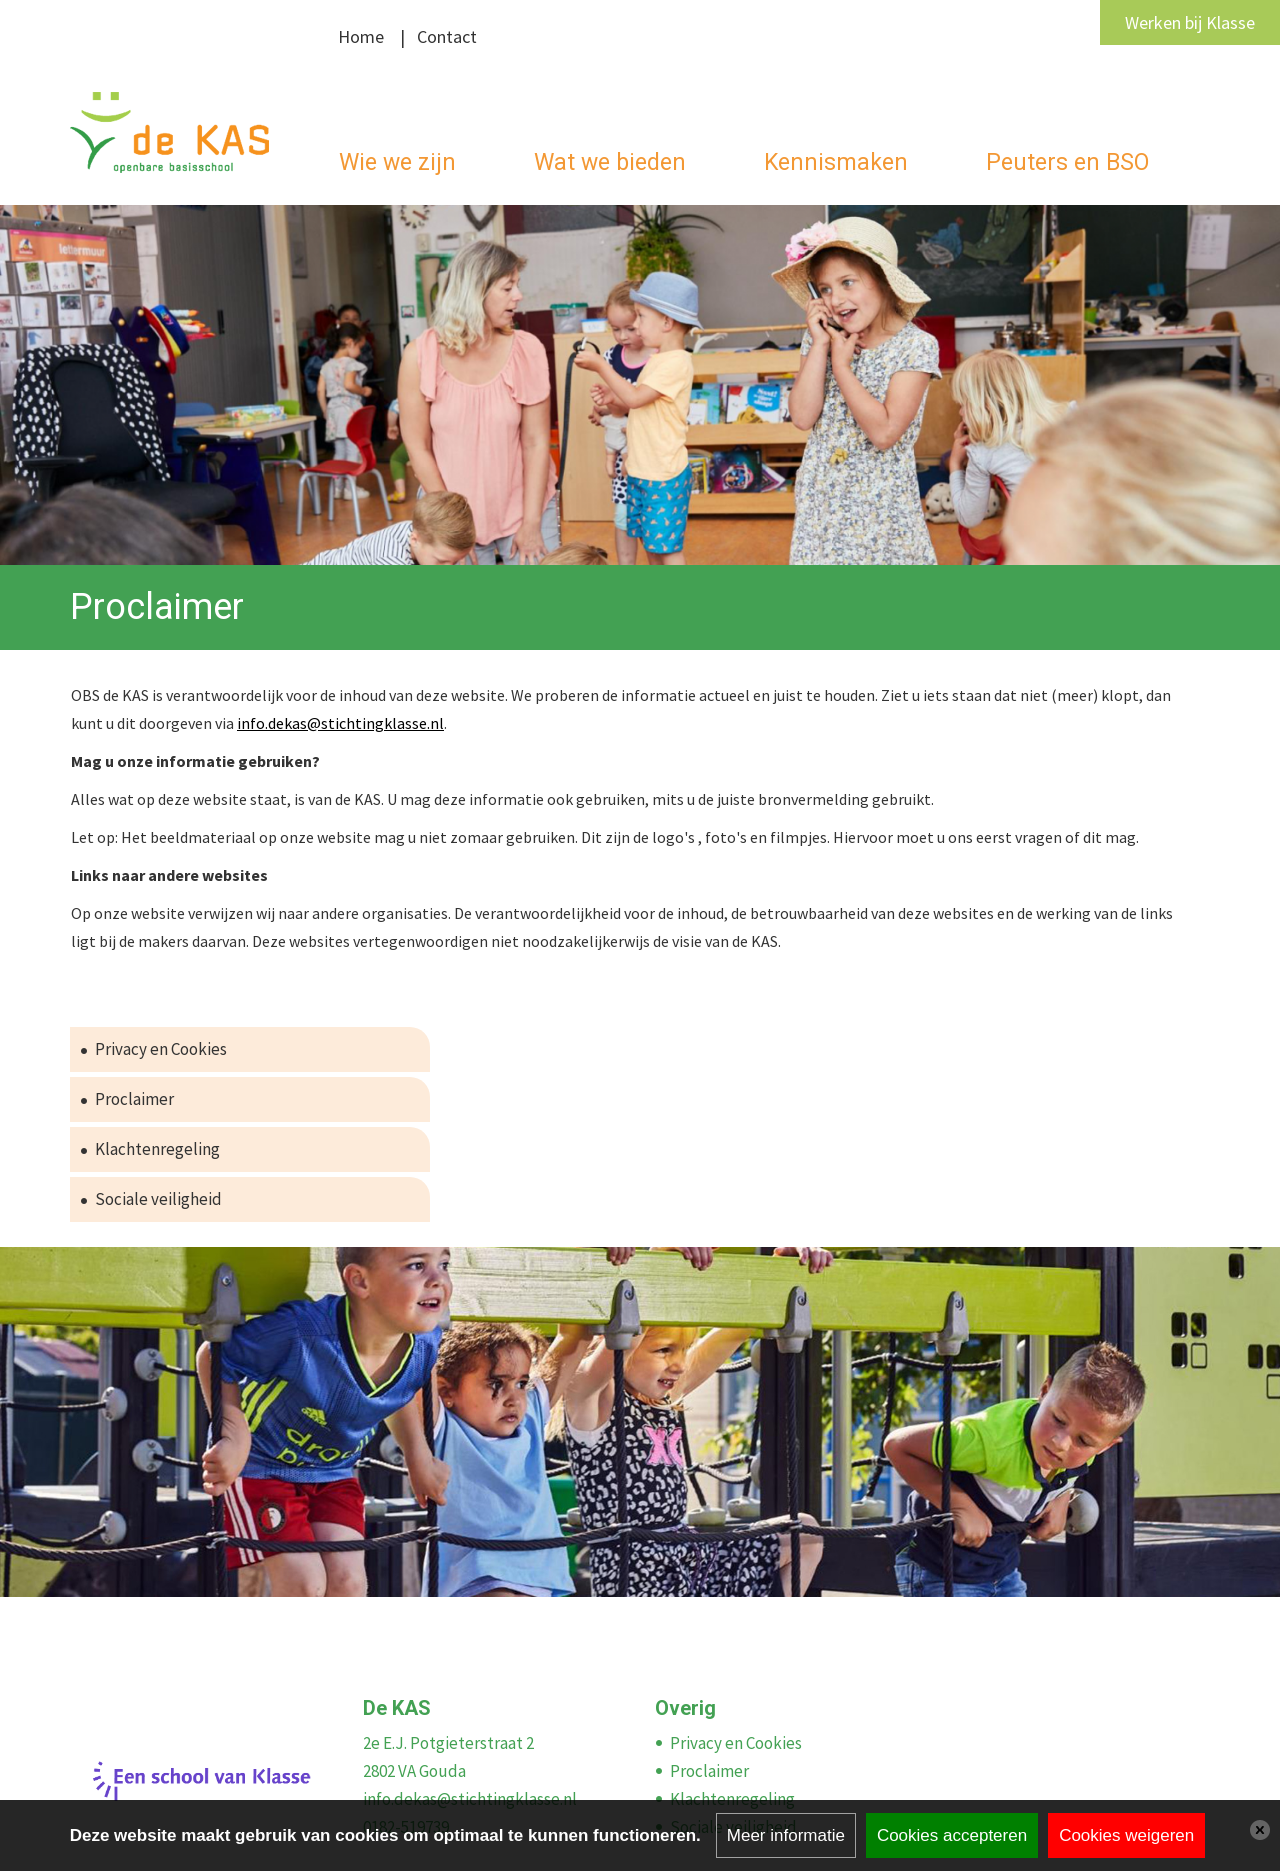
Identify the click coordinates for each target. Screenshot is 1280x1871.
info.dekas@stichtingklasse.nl (340, 723)
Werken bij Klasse (1190, 22)
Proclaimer (134, 1099)
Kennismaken (836, 162)
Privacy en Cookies (161, 1049)
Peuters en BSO (1067, 162)
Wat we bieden (610, 162)
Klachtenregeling (157, 1149)
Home (361, 36)
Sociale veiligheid (158, 1199)
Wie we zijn (397, 162)
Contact (447, 36)
